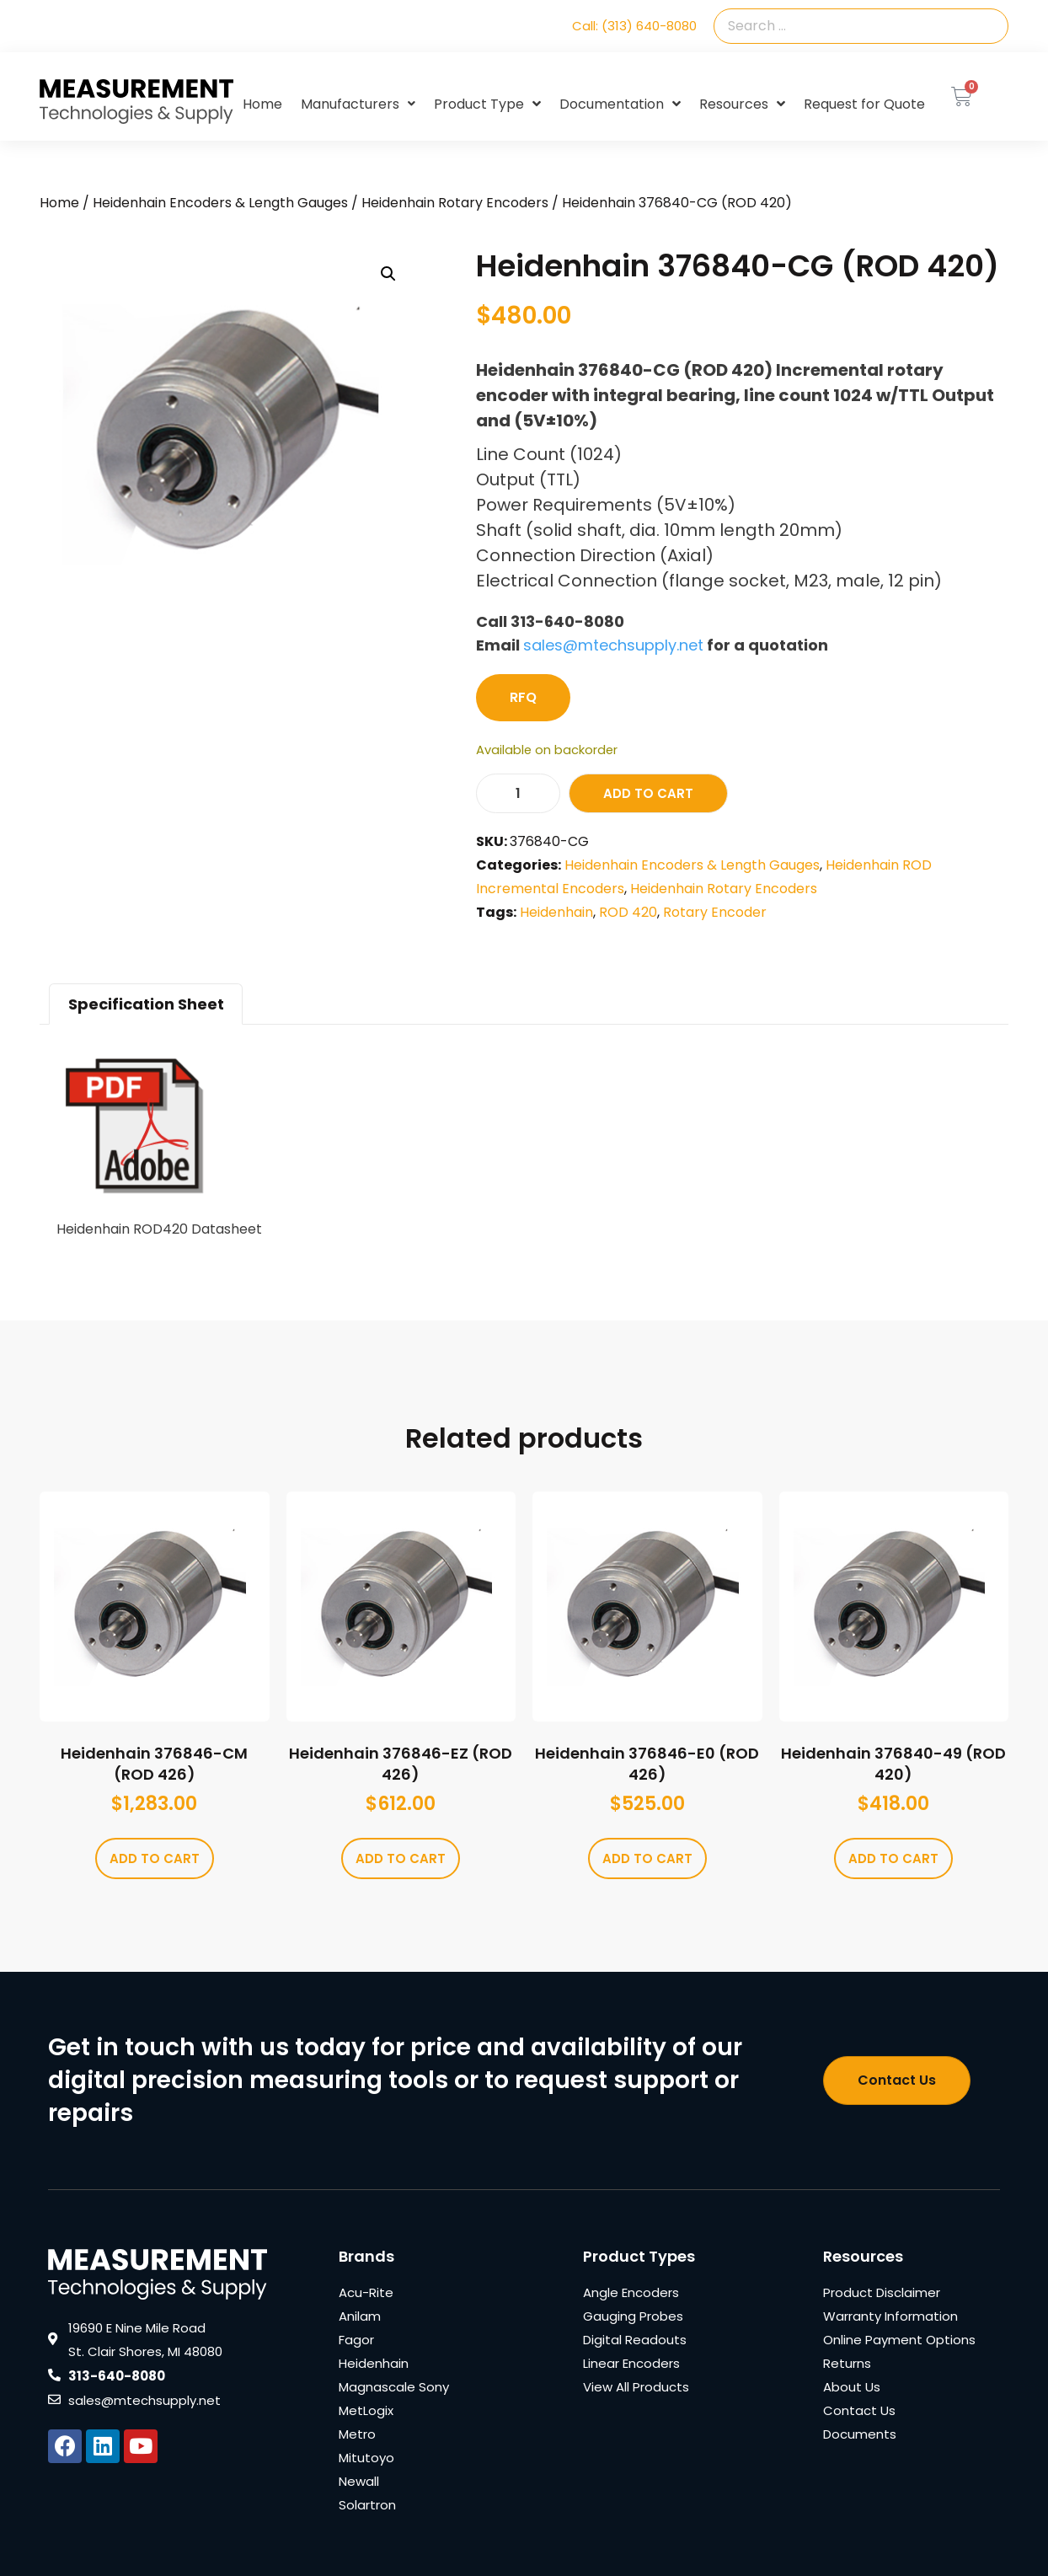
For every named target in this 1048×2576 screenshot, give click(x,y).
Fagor (356, 2339)
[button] (388, 274)
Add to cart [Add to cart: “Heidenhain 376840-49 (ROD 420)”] (893, 1858)
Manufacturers (358, 104)
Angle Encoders (631, 2292)
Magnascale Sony (394, 2387)
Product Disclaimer (881, 2292)
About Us (851, 2387)
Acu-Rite (366, 2292)
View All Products (636, 2387)
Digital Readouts (635, 2339)
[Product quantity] (518, 793)
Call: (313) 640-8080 (634, 26)
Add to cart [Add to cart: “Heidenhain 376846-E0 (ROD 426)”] (647, 1858)
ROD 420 (628, 912)
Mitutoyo (366, 2457)
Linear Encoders (631, 2363)
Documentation (620, 104)
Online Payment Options (899, 2339)
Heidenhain (556, 912)
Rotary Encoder (715, 912)
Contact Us (859, 2410)
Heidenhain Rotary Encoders (454, 202)
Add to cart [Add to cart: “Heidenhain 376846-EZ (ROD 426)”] (401, 1858)
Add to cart (648, 793)
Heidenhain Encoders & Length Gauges (220, 202)
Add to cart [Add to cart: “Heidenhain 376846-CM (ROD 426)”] (155, 1858)
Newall (359, 2481)
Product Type (487, 104)
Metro (357, 2434)
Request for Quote (864, 104)
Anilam (360, 2316)
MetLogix (366, 2410)
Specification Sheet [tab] (146, 1004)
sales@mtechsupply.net (613, 645)
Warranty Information (890, 2316)
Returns (847, 2363)
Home (262, 104)
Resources (742, 104)
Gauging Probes (633, 2316)
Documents (859, 2434)
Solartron (367, 2505)
